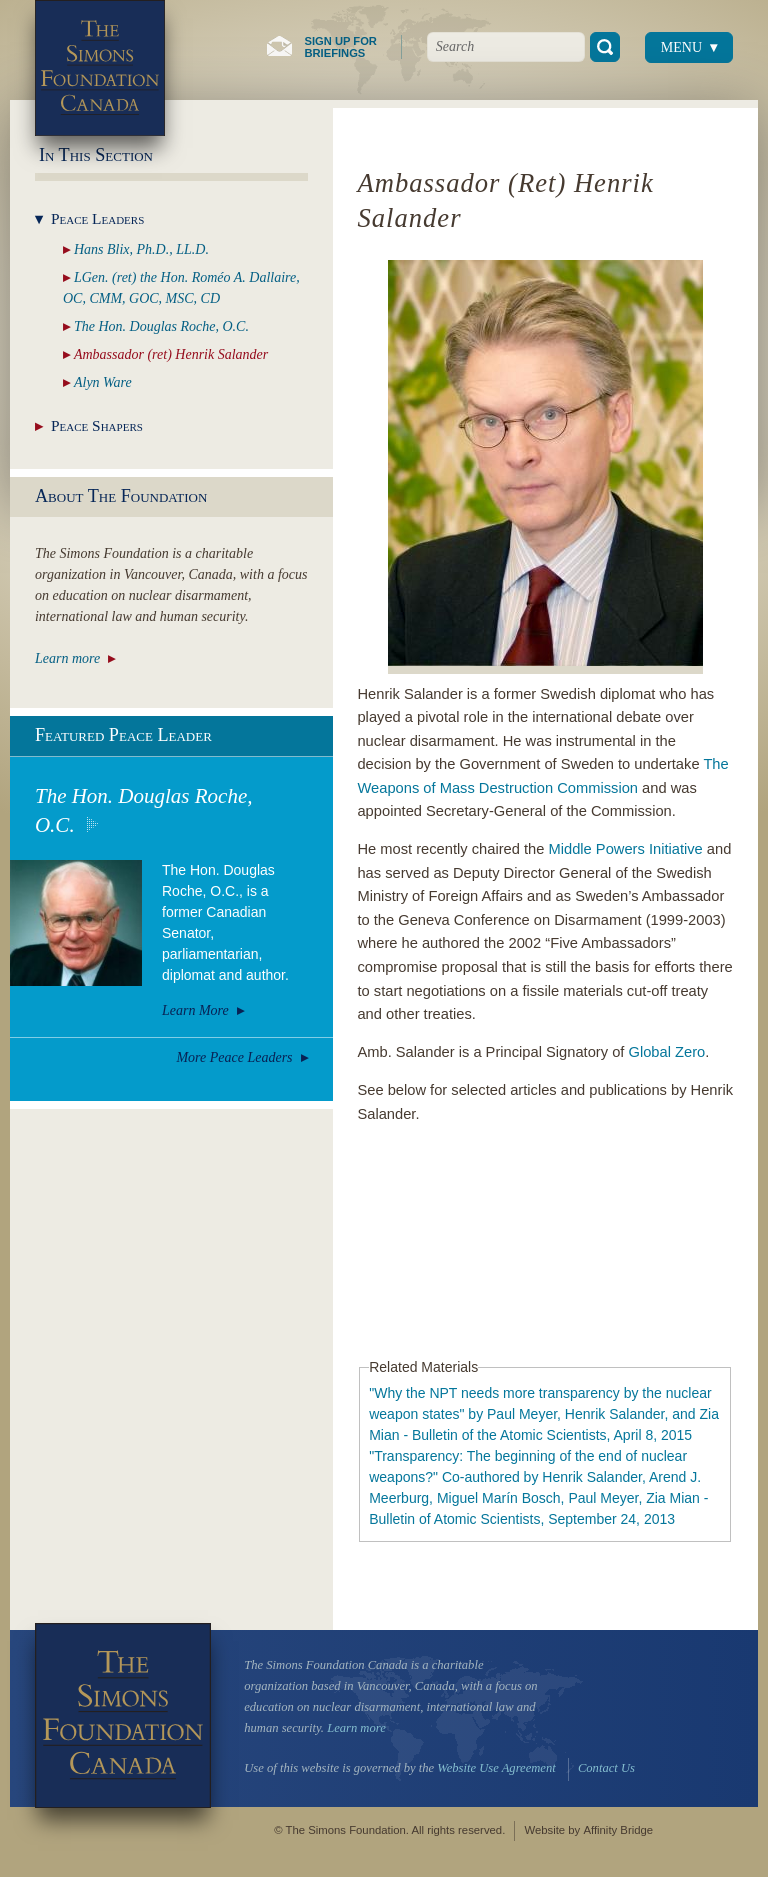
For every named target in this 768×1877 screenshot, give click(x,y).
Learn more (67, 658)
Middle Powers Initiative (625, 849)
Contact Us (606, 1768)
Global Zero (667, 1052)
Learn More (195, 1010)
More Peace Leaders (234, 1057)
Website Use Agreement (496, 1768)
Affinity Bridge (618, 1830)
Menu (681, 47)
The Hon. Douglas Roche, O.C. (144, 810)
